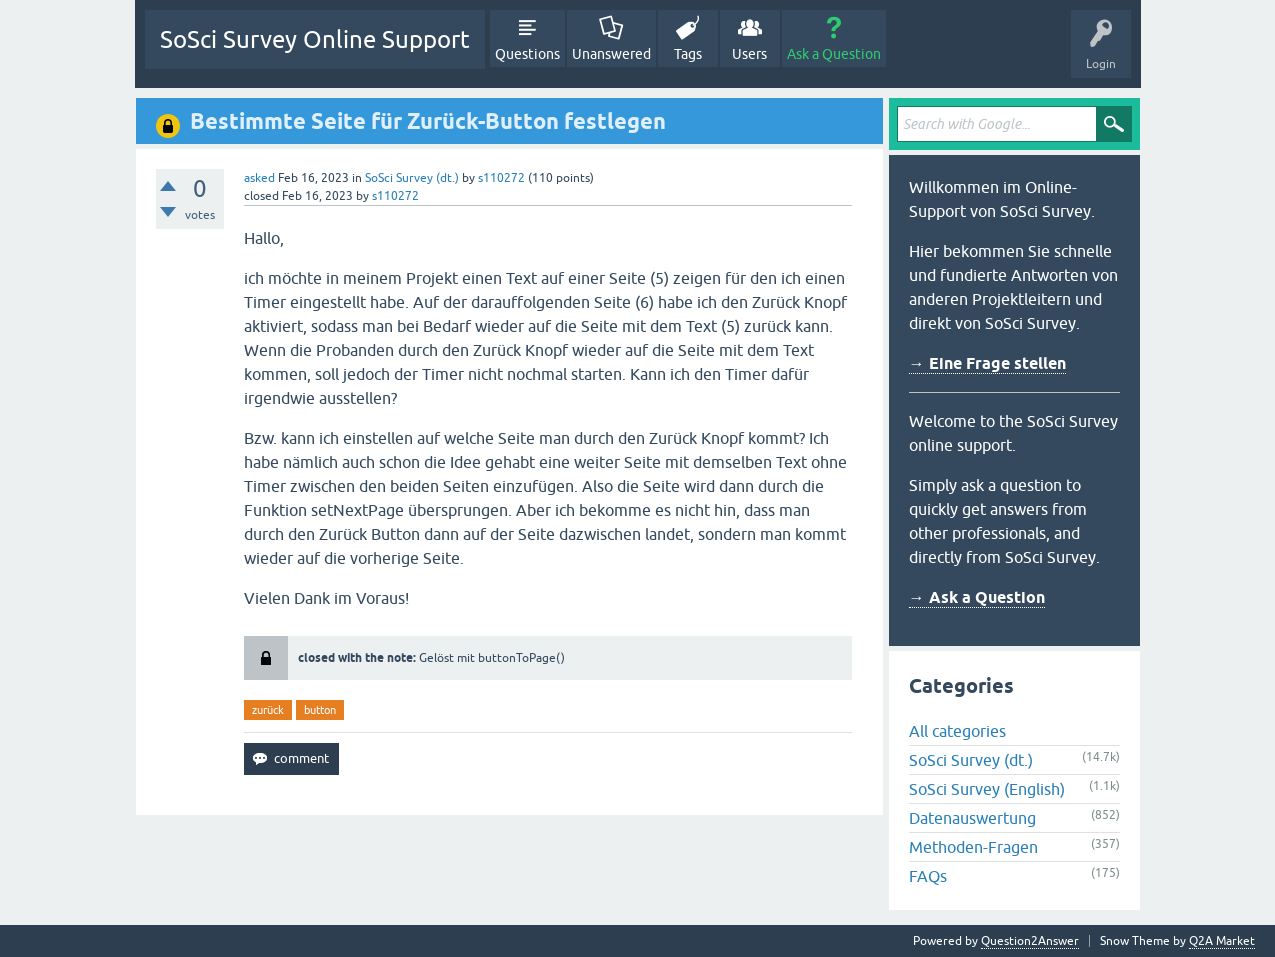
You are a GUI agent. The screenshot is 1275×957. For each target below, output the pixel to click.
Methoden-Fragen (973, 847)
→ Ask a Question (977, 597)
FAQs (928, 876)
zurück (268, 710)
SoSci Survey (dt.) (412, 178)
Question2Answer (1030, 941)
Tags (688, 54)
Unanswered (611, 54)
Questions (527, 54)
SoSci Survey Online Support (315, 39)
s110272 (501, 178)
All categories (957, 731)
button (320, 710)
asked (259, 178)
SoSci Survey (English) (987, 789)
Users (749, 54)
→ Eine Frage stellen (987, 363)
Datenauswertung (972, 818)
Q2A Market (1222, 941)
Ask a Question (834, 54)
